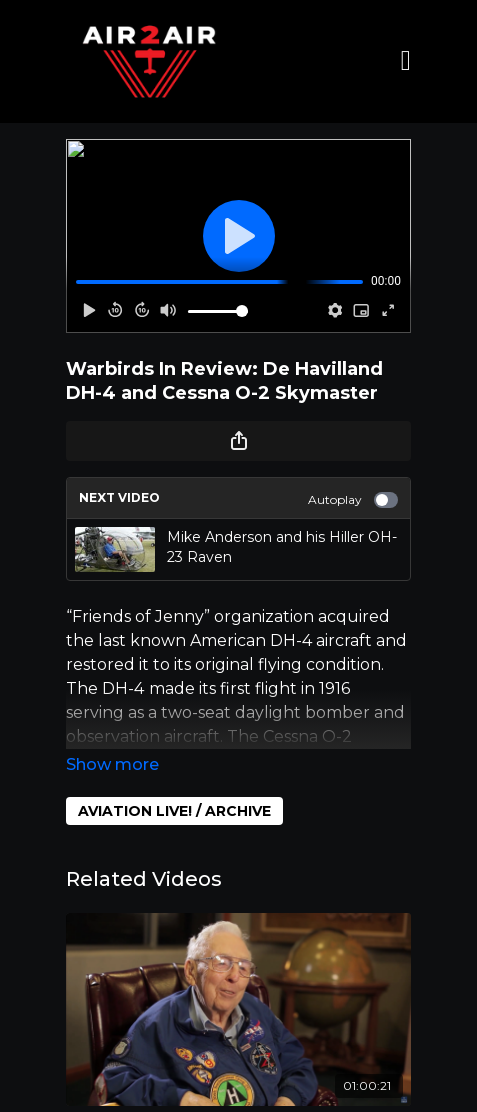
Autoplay (353, 500)
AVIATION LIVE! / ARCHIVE (174, 811)
